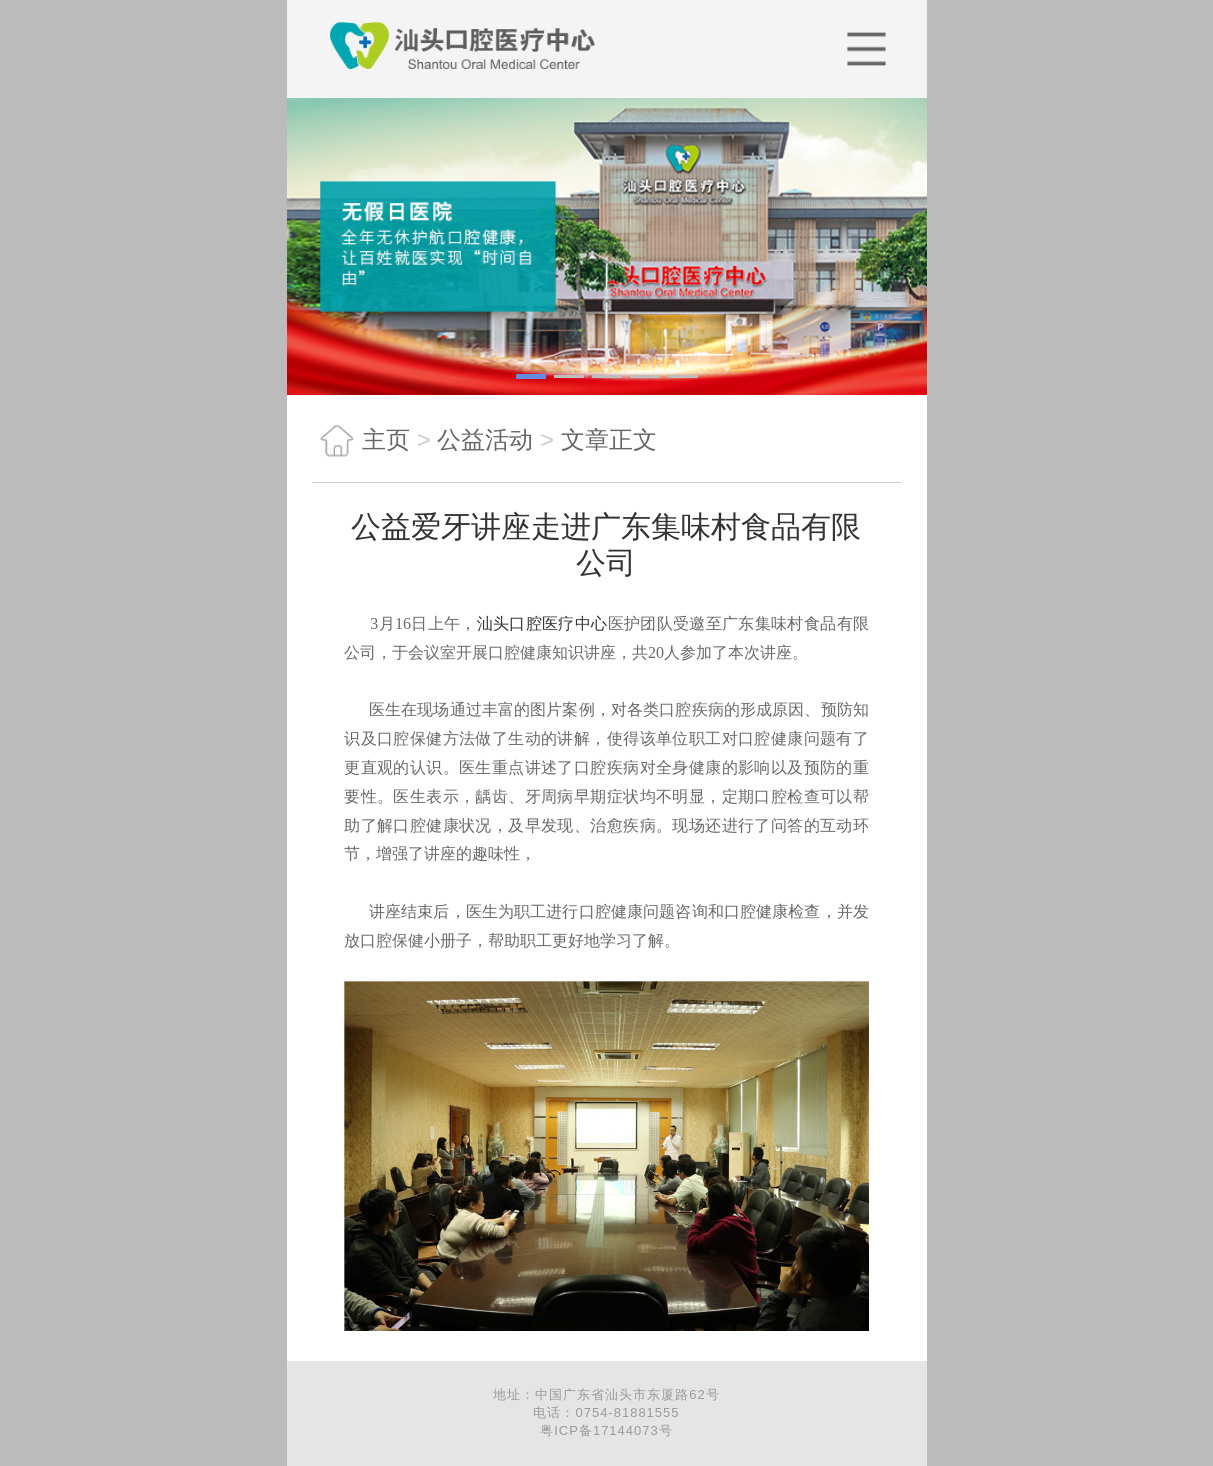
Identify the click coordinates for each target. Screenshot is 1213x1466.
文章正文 (609, 439)
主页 (361, 440)
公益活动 (485, 439)
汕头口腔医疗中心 (542, 623)
